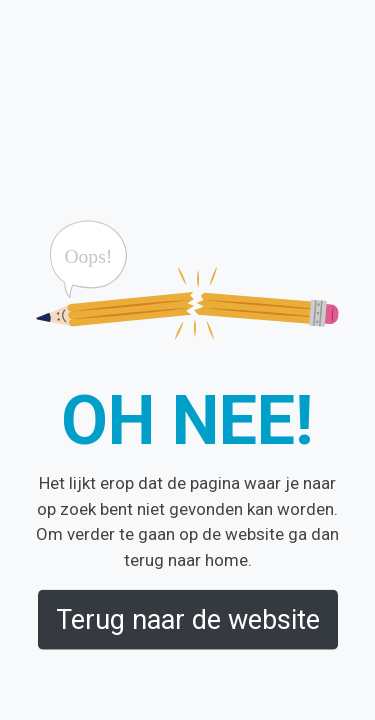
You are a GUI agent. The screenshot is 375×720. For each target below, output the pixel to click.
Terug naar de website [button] (188, 619)
